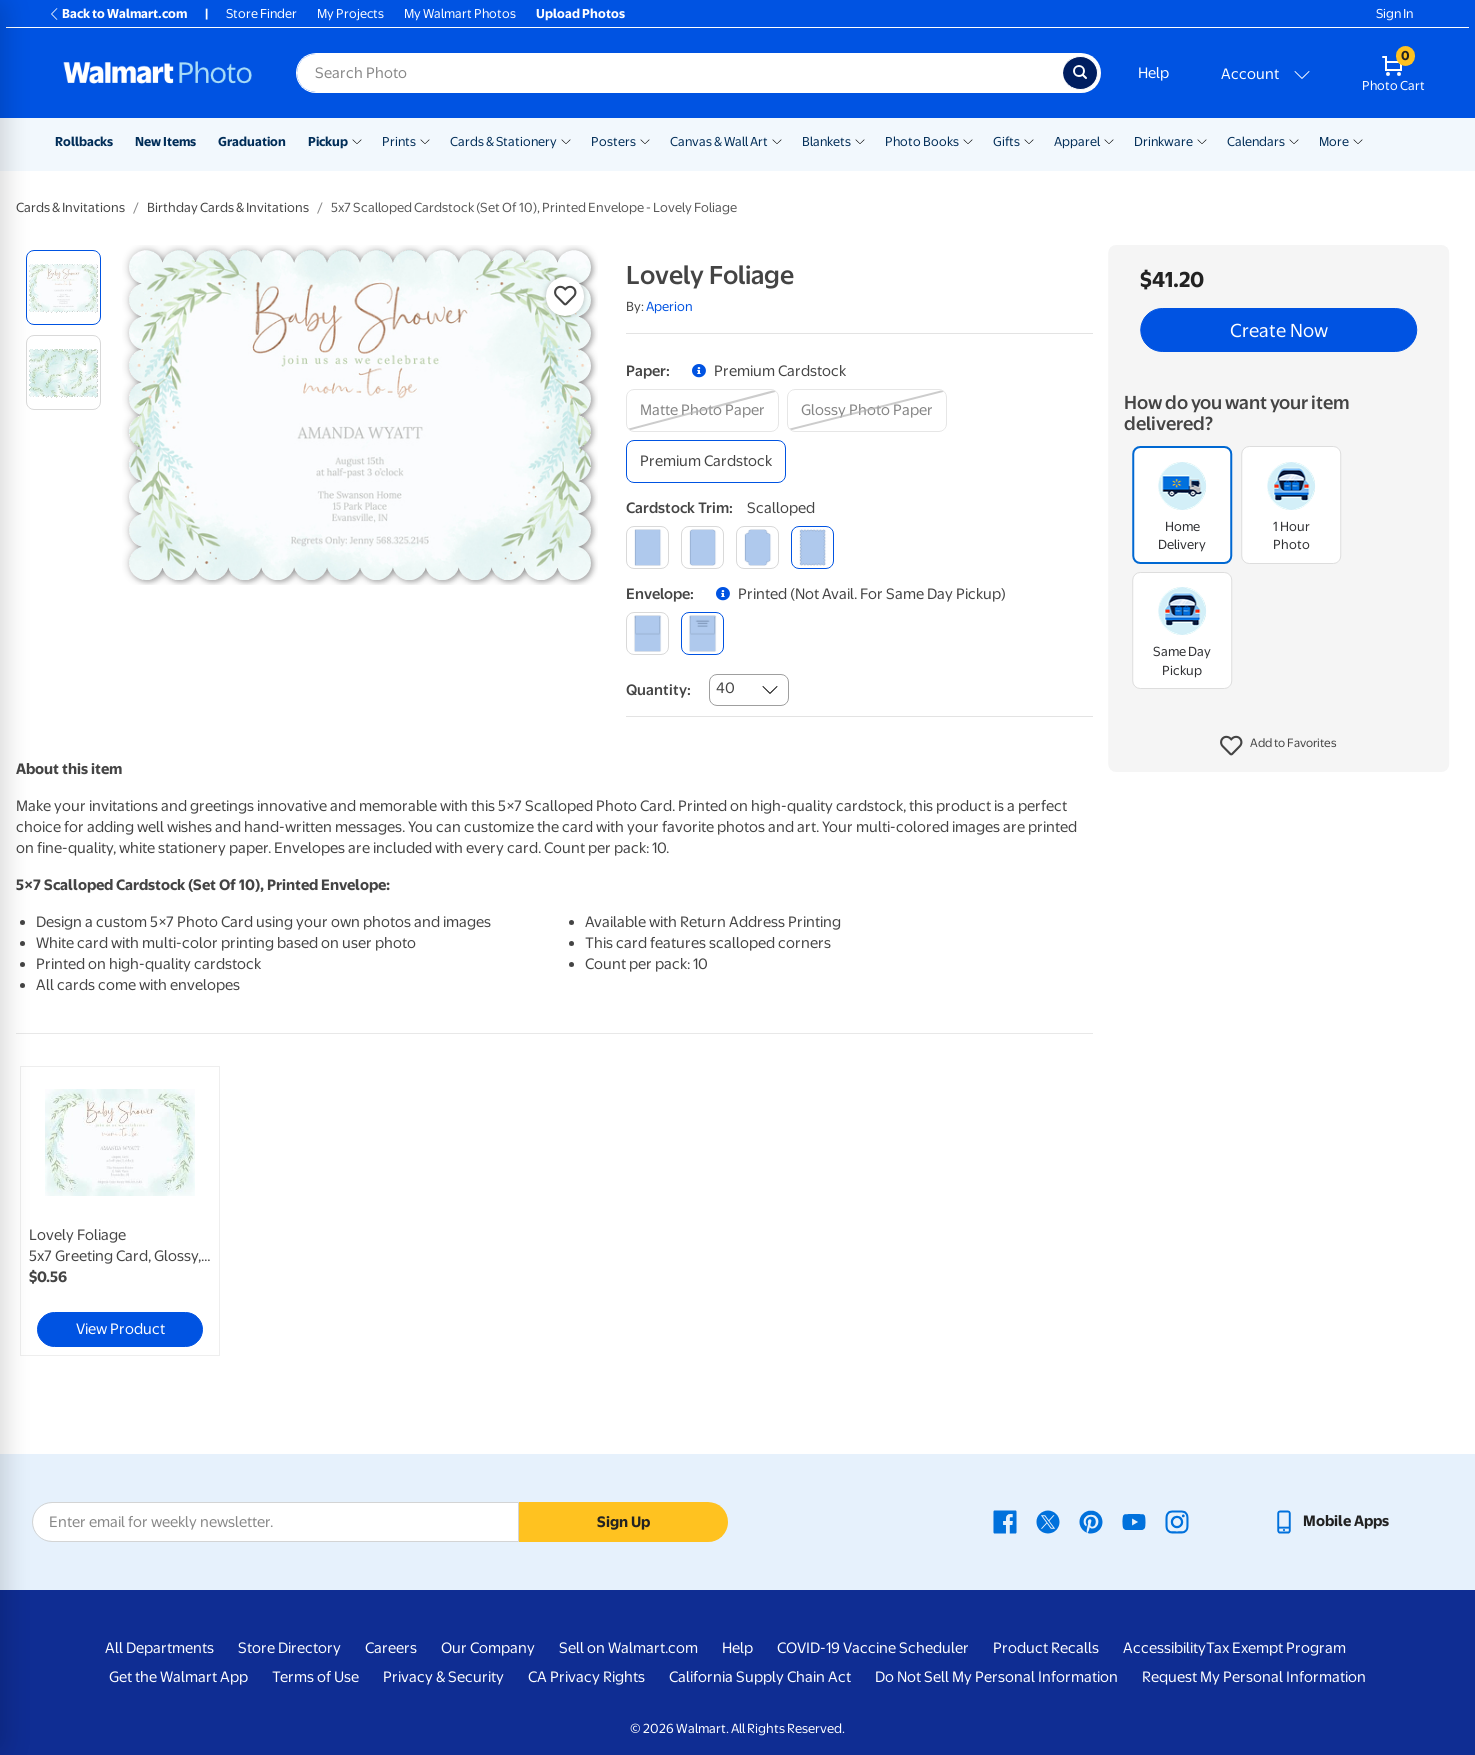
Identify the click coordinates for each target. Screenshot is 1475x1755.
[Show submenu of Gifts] (1029, 140)
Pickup (328, 141)
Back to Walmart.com (117, 13)
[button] (1278, 746)
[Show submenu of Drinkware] (1202, 140)
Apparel (1077, 141)
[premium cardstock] (706, 461)
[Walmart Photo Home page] (158, 73)
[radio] (63, 287)
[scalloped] (812, 547)
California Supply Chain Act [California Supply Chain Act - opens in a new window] (760, 1677)
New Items (165, 141)
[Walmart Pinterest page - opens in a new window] (1091, 1521)
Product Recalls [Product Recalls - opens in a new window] (1046, 1648)
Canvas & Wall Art (719, 141)
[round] (702, 547)
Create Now (1279, 330)
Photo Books (922, 141)
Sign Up (623, 1522)
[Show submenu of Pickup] (357, 140)
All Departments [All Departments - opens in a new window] (159, 1648)
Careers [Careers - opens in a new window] (391, 1648)
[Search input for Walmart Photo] (679, 73)
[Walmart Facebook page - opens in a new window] (1005, 1521)
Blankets (826, 141)
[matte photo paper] (702, 410)
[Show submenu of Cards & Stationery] (566, 140)
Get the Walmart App (178, 1677)
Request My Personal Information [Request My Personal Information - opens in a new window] (1254, 1677)
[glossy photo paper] (867, 410)
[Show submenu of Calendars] (1294, 140)
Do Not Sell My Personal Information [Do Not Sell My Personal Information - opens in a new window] (996, 1677)
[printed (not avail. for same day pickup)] (702, 633)
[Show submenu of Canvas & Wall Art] (777, 140)
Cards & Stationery (503, 141)
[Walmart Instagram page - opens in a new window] (1177, 1521)
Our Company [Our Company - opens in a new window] (488, 1648)
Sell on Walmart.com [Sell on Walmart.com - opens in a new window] (628, 1648)
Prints (399, 141)
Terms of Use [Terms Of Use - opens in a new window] (315, 1677)
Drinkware (1163, 141)
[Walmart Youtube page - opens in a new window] (1134, 1521)
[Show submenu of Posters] (645, 140)
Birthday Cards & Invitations (228, 207)
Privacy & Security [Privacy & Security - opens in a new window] (443, 1677)
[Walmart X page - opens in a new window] (1048, 1521)
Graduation (252, 141)
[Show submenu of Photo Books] (968, 140)
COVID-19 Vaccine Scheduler (873, 1648)
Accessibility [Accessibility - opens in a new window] (1164, 1648)
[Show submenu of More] (1358, 140)
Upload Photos (580, 13)
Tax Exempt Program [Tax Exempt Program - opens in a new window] (1276, 1648)
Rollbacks (84, 141)
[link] (120, 1211)
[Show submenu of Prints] (425, 140)
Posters (613, 141)
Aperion (669, 306)
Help (1153, 73)
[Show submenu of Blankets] (860, 140)
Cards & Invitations (70, 207)
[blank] (647, 633)
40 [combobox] (725, 688)
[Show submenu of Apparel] (1109, 140)
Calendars (1256, 141)
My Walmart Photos (460, 13)
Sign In (1394, 13)
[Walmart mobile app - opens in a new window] (1330, 1521)
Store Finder (261, 13)
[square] (647, 547)
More (1334, 141)
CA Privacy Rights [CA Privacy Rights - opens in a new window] (586, 1677)
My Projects (350, 13)
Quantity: (658, 690)
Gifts (1006, 141)
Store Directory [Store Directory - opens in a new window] (289, 1648)
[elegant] (757, 547)
